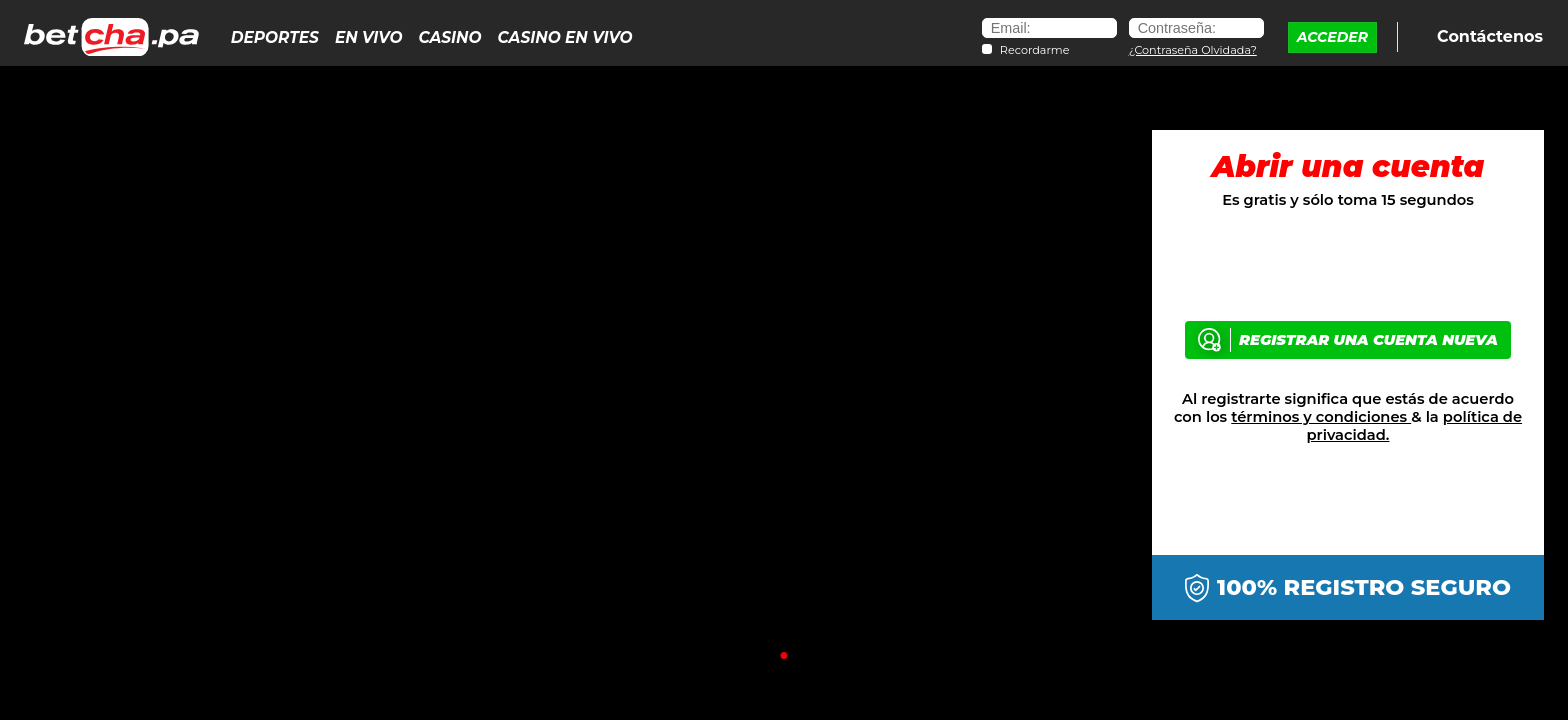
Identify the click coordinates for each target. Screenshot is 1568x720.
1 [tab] (784, 656)
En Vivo (368, 37)
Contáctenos (1488, 35)
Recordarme (1035, 50)
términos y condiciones (1321, 417)
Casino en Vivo (565, 37)
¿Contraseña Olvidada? (1193, 50)
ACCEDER (1332, 37)
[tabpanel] (784, 376)
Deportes (275, 37)
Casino (449, 37)
